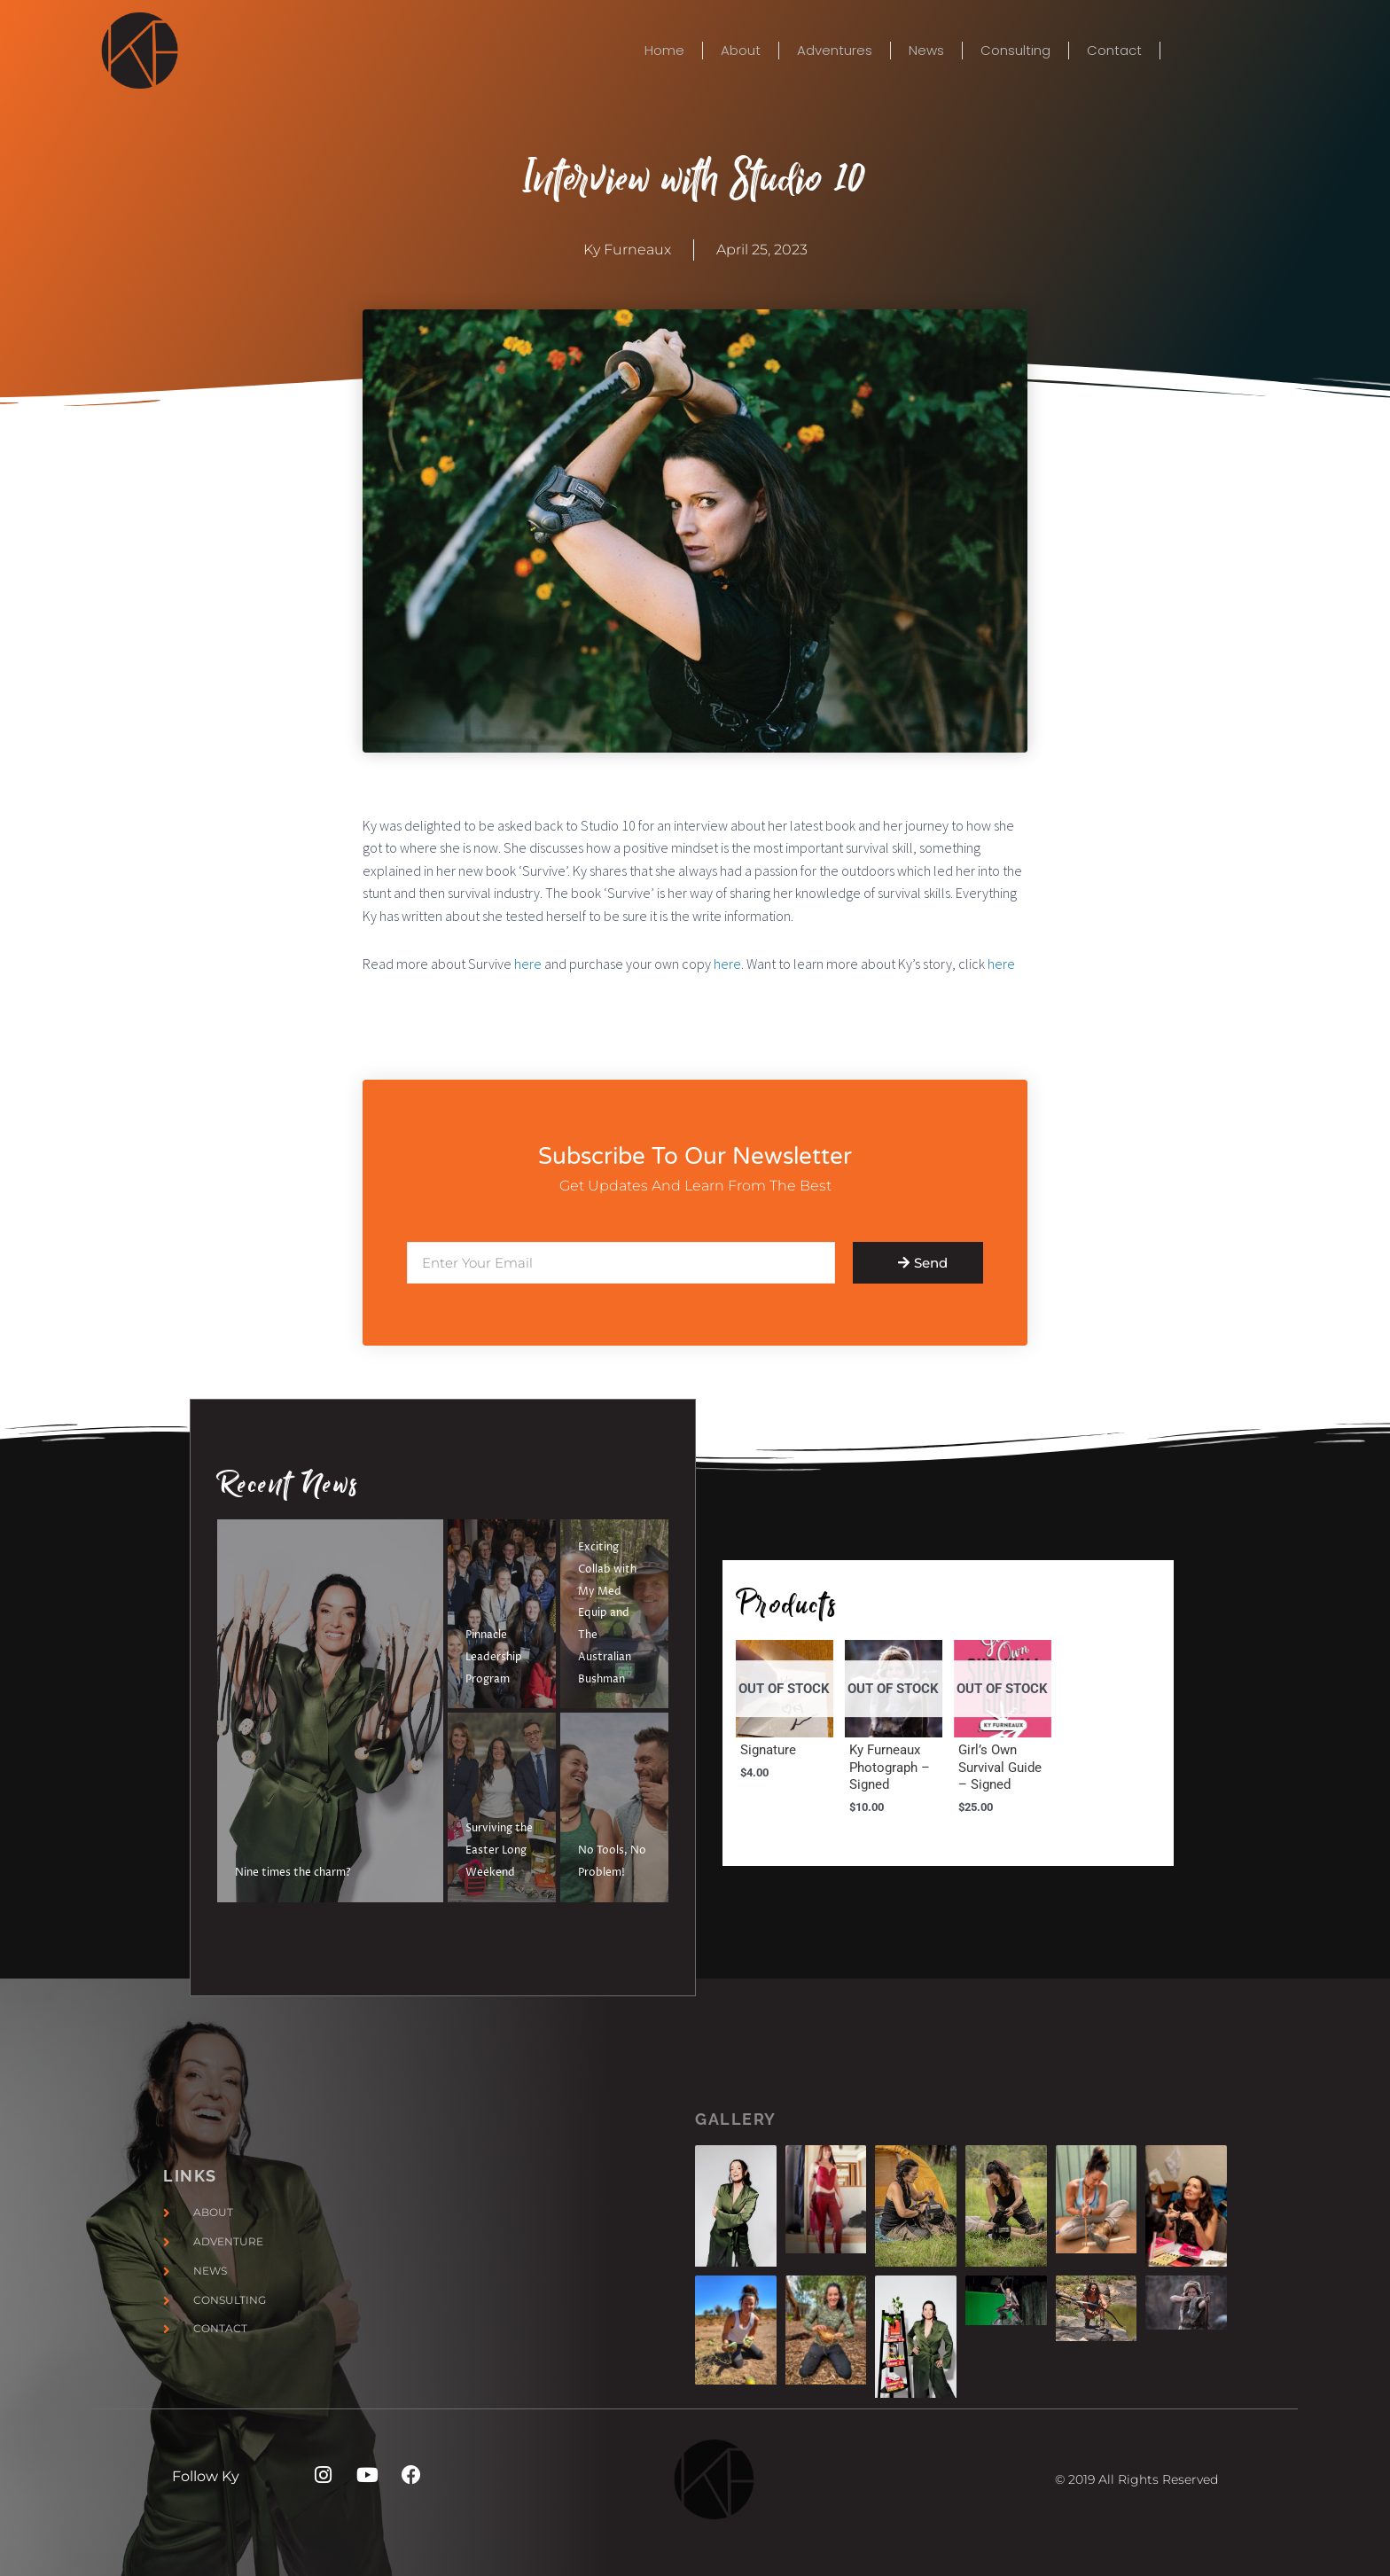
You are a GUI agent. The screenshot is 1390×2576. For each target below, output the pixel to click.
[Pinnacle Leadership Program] (502, 1613)
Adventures (834, 50)
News (926, 50)
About (741, 50)
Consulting (1015, 50)
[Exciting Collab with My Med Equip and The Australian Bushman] (614, 1613)
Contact (1114, 50)
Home (664, 50)
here (528, 963)
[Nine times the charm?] (330, 1710)
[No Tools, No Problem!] (614, 1807)
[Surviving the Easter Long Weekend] (502, 1807)
